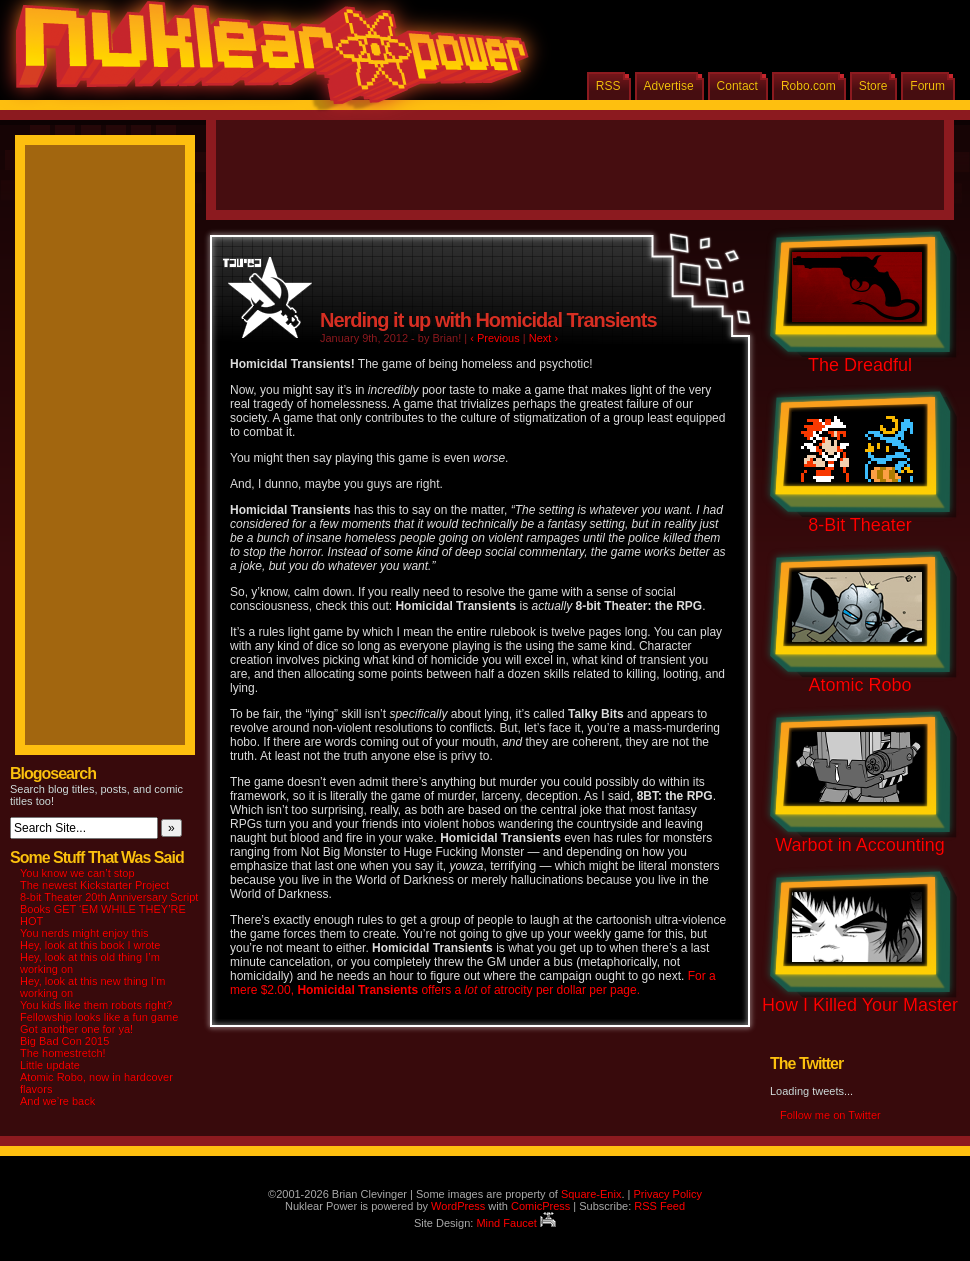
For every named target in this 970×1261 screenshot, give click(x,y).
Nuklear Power (265, 60)
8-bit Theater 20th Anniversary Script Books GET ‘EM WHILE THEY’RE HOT (109, 909)
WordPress (458, 1206)
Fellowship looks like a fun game (99, 1017)
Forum (927, 86)
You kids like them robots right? (96, 1005)
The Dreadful (860, 365)
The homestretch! (63, 1053)
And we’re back (57, 1101)
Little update (50, 1065)
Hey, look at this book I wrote (90, 945)
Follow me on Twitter (830, 1115)
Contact (737, 86)
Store (873, 86)
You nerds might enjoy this (84, 933)
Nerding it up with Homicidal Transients (488, 320)
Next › (543, 338)
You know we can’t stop (77, 873)
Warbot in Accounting (859, 845)
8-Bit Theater (860, 525)
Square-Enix (591, 1194)
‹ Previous (495, 338)
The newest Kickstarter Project (94, 885)
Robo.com (808, 86)
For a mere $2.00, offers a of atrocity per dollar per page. (473, 983)
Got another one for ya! (76, 1029)
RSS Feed (659, 1206)
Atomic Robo (859, 685)
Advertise (669, 86)
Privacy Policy (667, 1194)
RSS (608, 86)
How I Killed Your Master (860, 1005)
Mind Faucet (516, 1223)
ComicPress (540, 1206)
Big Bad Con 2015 (64, 1041)
